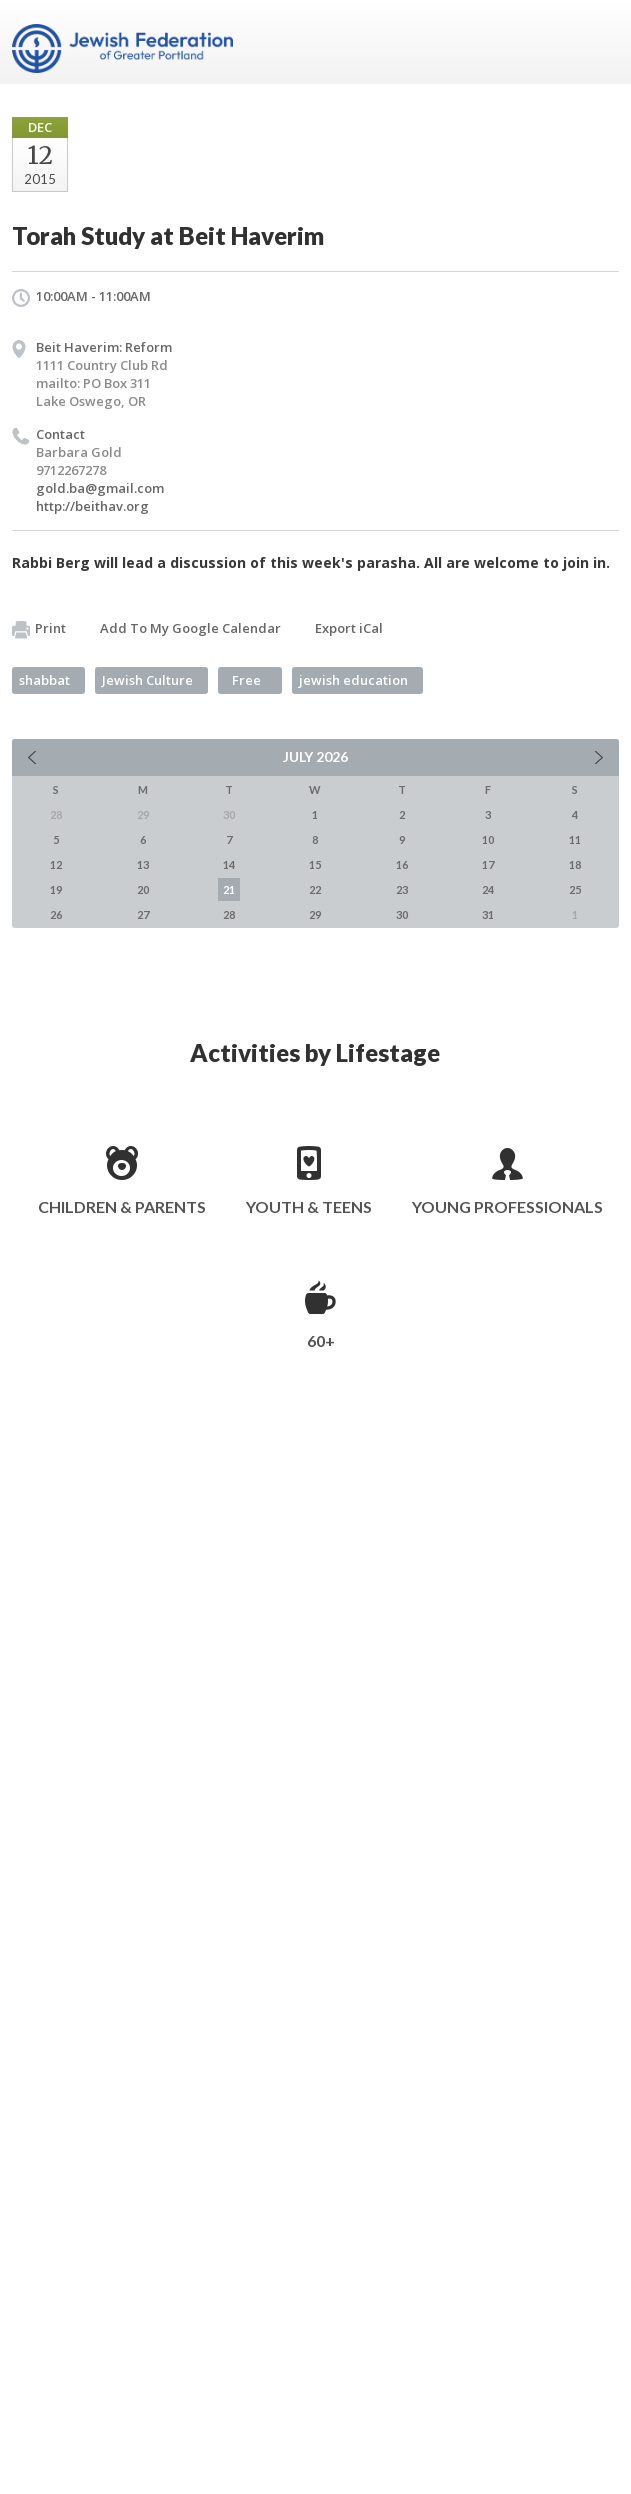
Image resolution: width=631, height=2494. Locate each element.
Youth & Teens (309, 1206)
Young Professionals (507, 1206)
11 (575, 839)
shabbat (44, 680)
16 (402, 864)
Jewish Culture (147, 680)
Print (39, 629)
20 (143, 889)
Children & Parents (122, 1206)
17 (488, 864)
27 (143, 914)
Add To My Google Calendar (190, 628)
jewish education (353, 680)
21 (229, 889)
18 (575, 864)
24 (488, 889)
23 (402, 889)
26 (56, 914)
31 (488, 914)
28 (229, 914)
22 (315, 889)
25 (575, 889)
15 (315, 864)
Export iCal (349, 628)
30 (402, 914)
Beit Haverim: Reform (104, 347)
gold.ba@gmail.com (100, 488)
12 (56, 864)
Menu (596, 42)
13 (143, 864)
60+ (321, 1340)
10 (488, 839)
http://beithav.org (92, 506)
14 (229, 864)
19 (56, 889)
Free (246, 680)
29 (315, 914)
